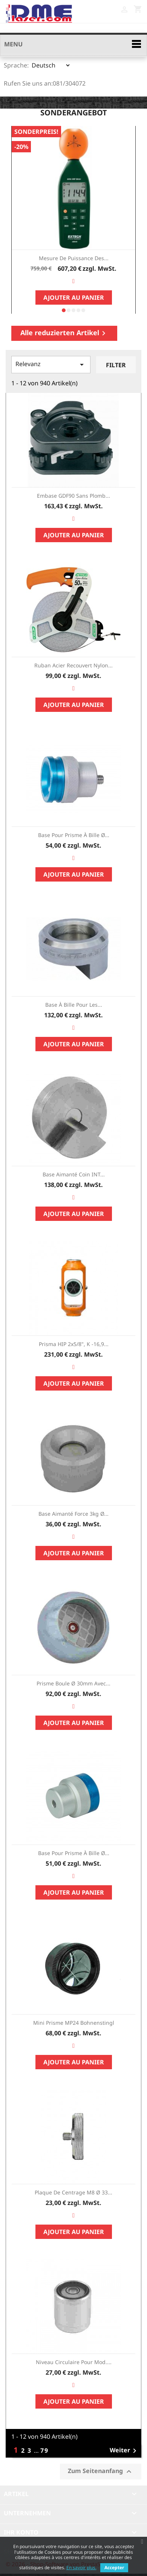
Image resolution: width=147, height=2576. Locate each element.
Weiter (124, 2450)
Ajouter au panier (73, 297)
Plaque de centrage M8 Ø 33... (73, 2192)
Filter (116, 365)
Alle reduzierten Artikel (64, 333)
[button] (64, 310)
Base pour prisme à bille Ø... (73, 835)
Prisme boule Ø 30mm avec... (73, 1683)
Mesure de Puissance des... (74, 258)
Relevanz (50, 364)
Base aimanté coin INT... (74, 1174)
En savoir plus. (81, 2567)
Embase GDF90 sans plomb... (73, 495)
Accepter (114, 2567)
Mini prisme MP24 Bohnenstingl (73, 2022)
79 (44, 2450)
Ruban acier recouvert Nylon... (73, 665)
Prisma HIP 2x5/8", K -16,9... (74, 1344)
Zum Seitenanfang (100, 2471)
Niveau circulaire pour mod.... (74, 2362)
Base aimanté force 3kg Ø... (73, 1513)
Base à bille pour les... (73, 1004)
